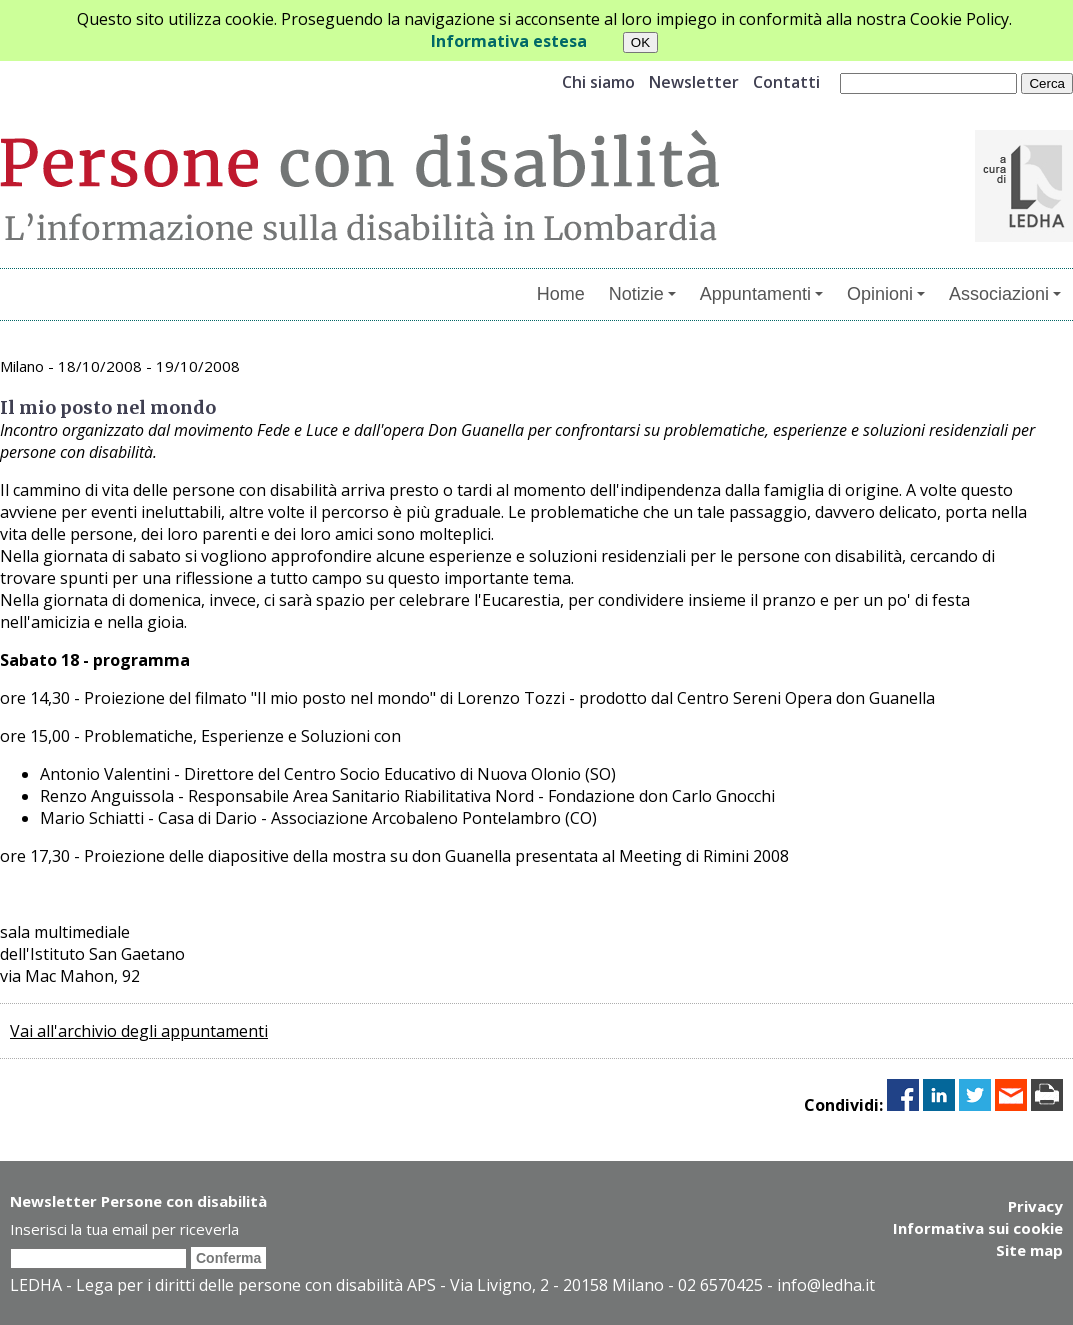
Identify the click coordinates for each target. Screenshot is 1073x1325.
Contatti (786, 82)
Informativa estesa (509, 41)
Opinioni (886, 294)
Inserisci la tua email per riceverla (124, 1229)
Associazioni (1005, 294)
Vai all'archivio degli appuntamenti (139, 1031)
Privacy (1035, 1206)
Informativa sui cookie (978, 1228)
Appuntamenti (761, 294)
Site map (1029, 1250)
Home (561, 294)
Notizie (642, 294)
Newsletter (694, 82)
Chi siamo (598, 82)
